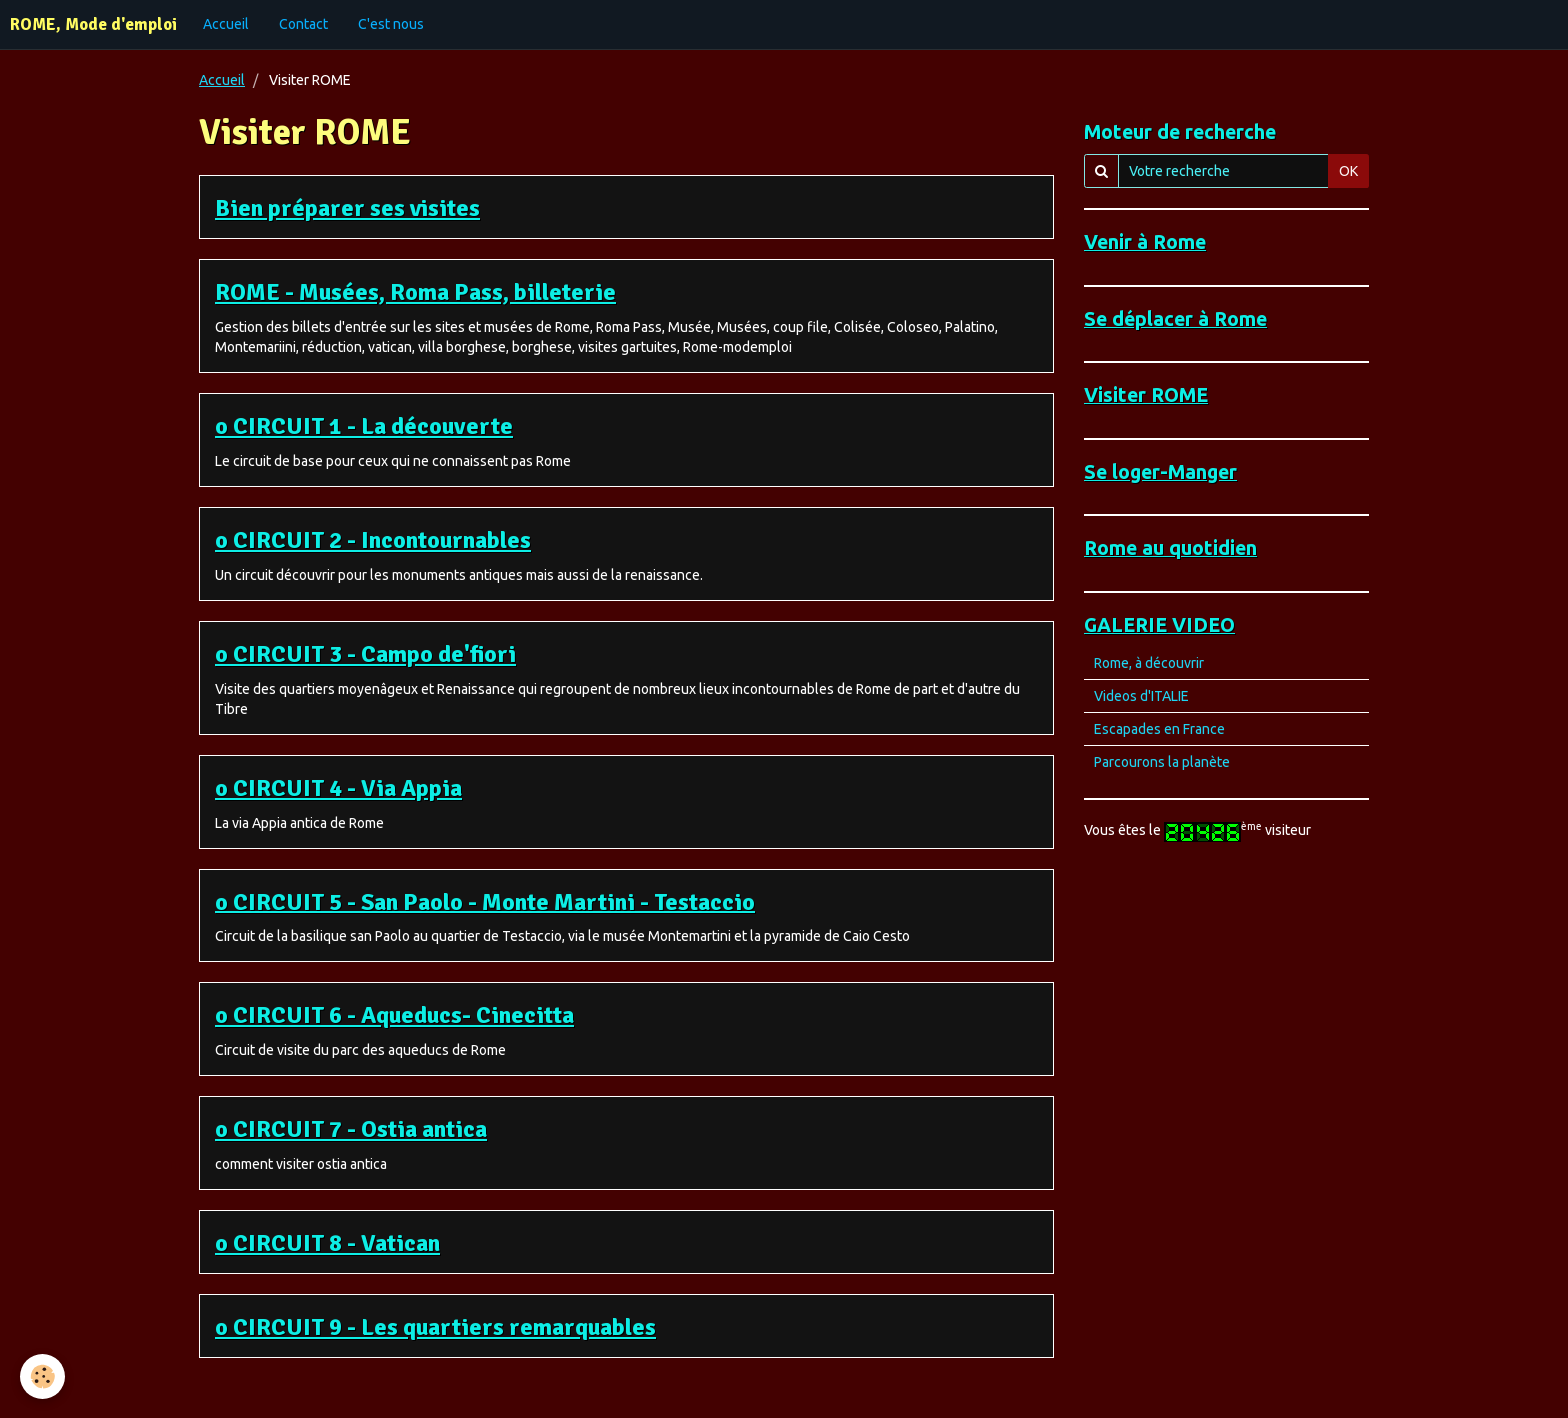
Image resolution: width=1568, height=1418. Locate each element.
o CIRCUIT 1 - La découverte (364, 426)
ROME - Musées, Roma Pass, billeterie (415, 292)
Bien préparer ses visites (347, 208)
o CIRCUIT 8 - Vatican (327, 1243)
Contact (303, 24)
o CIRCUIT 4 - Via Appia (338, 788)
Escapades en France (1159, 729)
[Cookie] (42, 1376)
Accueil (226, 24)
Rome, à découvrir (1149, 663)
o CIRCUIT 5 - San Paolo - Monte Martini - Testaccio (485, 901)
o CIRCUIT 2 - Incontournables (373, 540)
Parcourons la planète (1162, 762)
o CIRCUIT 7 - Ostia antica (351, 1129)
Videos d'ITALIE (1141, 696)
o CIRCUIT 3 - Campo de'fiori (365, 654)
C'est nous (391, 24)
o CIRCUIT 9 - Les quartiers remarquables (435, 1327)
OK (1348, 171)
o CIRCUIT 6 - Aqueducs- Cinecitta (394, 1015)
